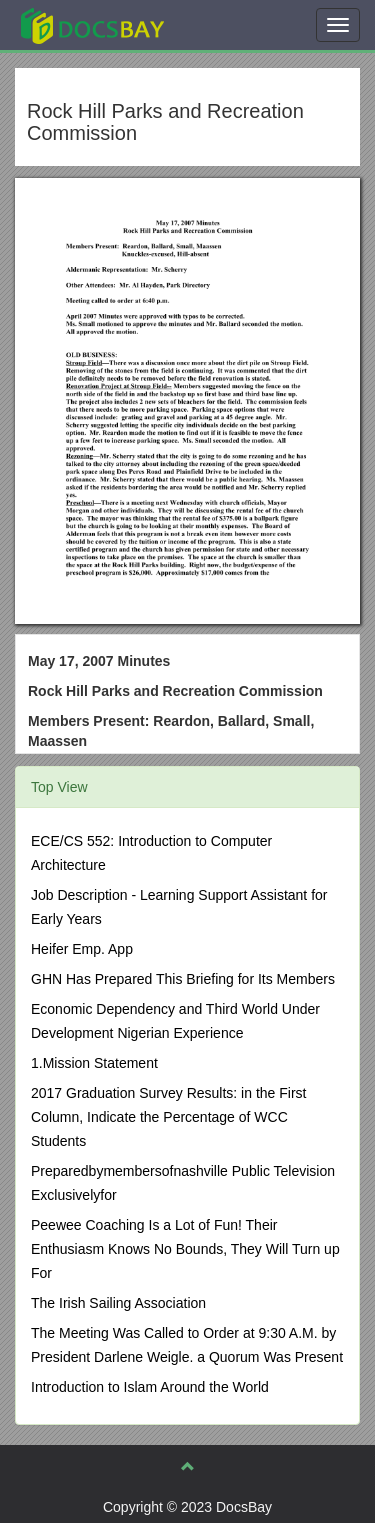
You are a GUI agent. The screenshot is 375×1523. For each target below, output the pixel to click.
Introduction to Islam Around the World (150, 1387)
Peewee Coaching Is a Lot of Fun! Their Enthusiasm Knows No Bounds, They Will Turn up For (185, 1249)
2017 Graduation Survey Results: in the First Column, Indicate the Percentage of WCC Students (168, 1117)
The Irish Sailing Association (118, 1303)
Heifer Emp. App (82, 949)
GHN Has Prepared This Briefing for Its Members (183, 979)
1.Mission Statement (94, 1063)
